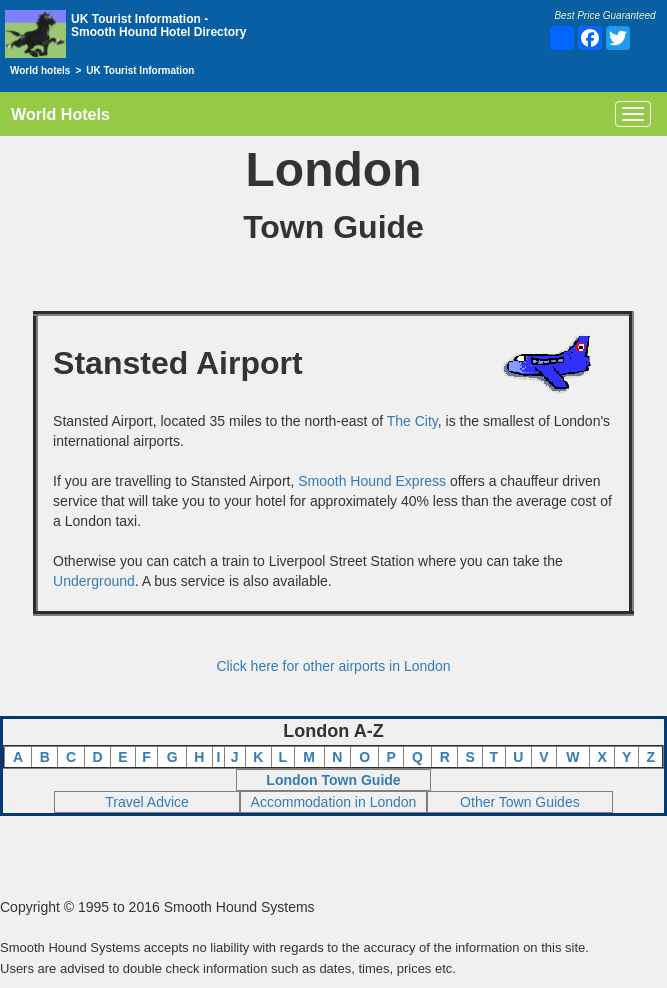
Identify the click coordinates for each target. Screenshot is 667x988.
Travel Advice (147, 802)
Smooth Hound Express (372, 481)
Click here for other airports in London (333, 666)
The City (412, 421)
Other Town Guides (520, 802)
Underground (94, 581)
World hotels (40, 70)
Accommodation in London (334, 802)
